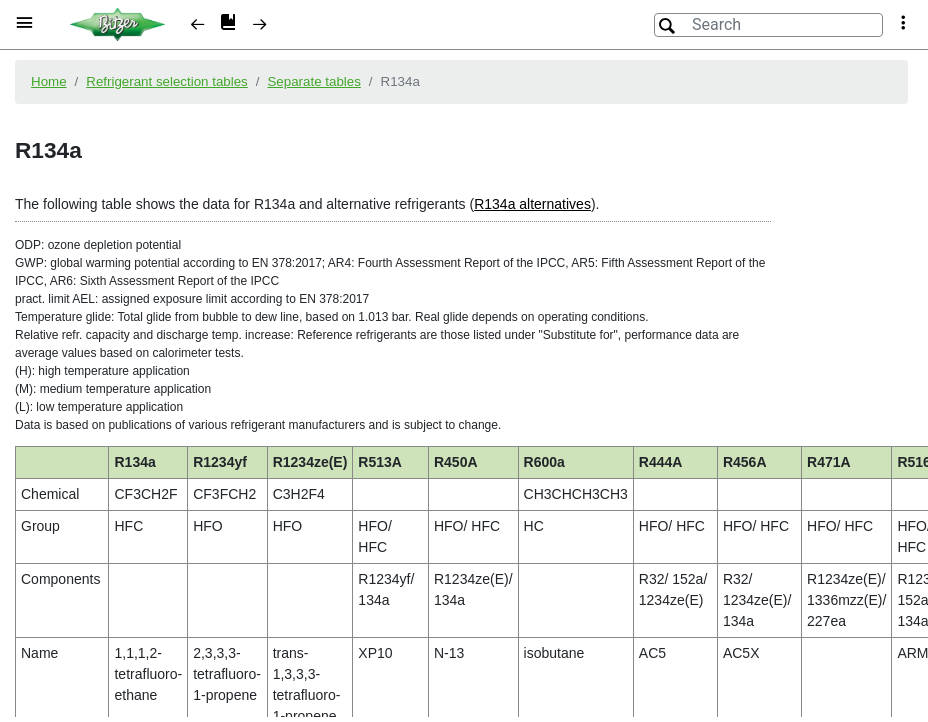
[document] (464, 383)
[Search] (768, 25)
